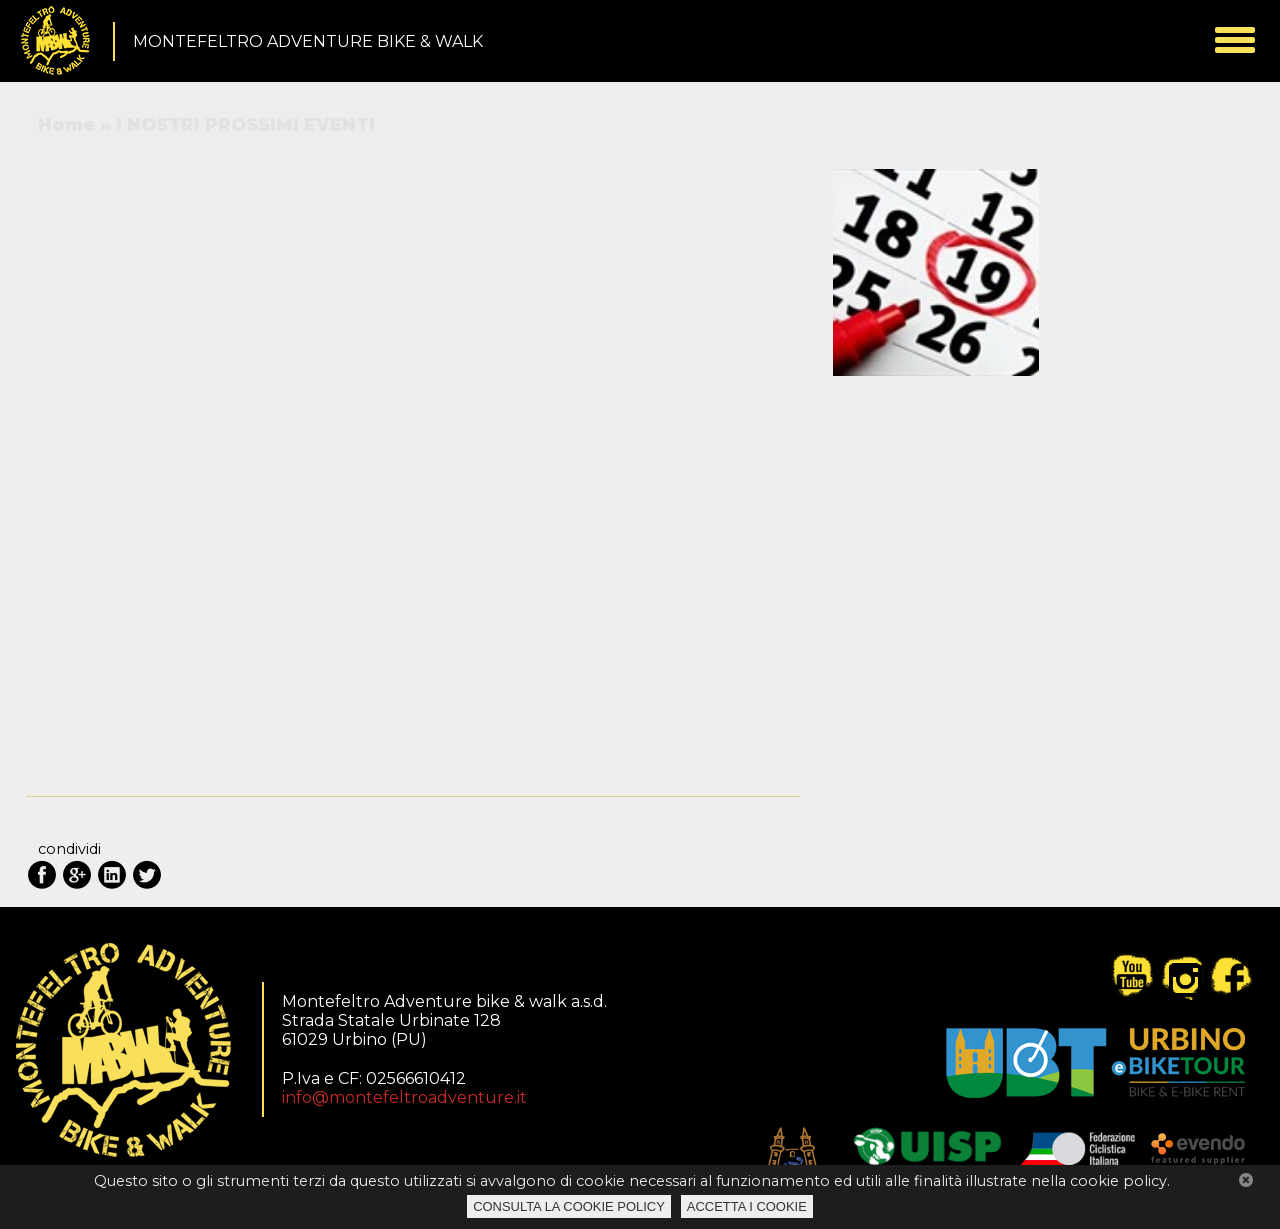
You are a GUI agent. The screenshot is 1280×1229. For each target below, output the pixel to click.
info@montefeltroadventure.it (404, 1097)
